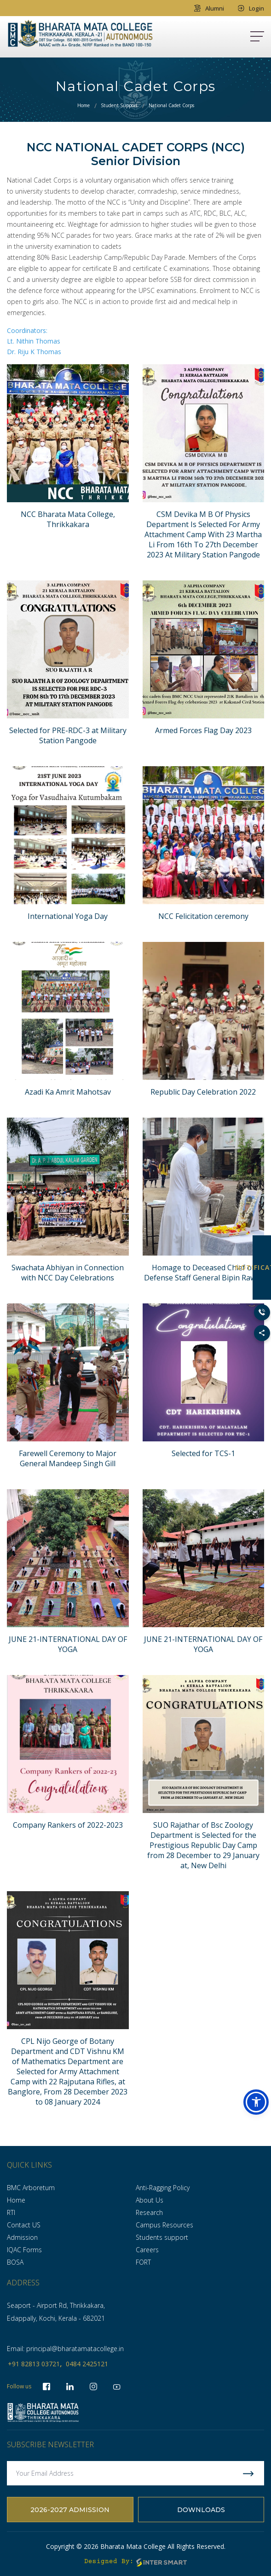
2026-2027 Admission (70, 2510)
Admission (22, 2237)
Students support (162, 2237)
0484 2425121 (87, 2363)
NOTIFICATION (262, 1267)
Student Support (119, 105)
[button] (256, 2102)
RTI (11, 2212)
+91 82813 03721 (34, 2363)
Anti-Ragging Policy (163, 2187)
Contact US (23, 2224)
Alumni (209, 8)
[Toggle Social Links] (262, 1333)
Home (83, 105)
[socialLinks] (117, 2386)
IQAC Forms (24, 2249)
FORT (143, 2262)
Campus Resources (164, 2224)
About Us (149, 2200)
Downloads (201, 2510)
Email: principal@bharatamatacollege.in (65, 2348)
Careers (147, 2249)
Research (149, 2212)
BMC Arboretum (31, 2187)
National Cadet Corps (171, 105)
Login (251, 8)
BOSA (15, 2262)
